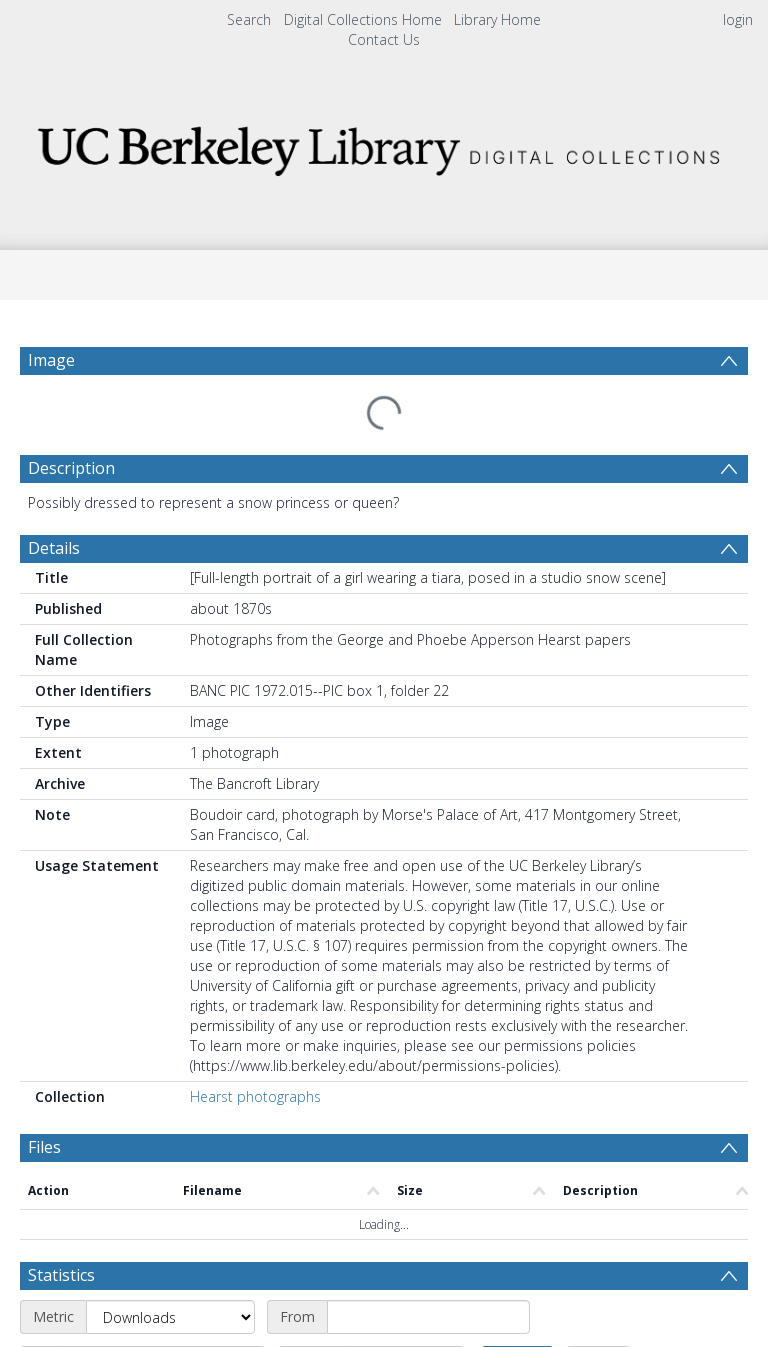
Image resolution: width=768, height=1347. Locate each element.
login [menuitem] (738, 19)
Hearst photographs (255, 1048)
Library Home (497, 19)
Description (71, 420)
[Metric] (170, 1197)
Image (51, 360)
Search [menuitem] (249, 19)
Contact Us (384, 39)
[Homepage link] (383, 145)
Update (517, 1242)
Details (54, 500)
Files (44, 1099)
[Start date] (428, 1197)
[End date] (164, 1243)
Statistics (61, 1155)
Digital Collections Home (363, 19)
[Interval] (408, 1243)
